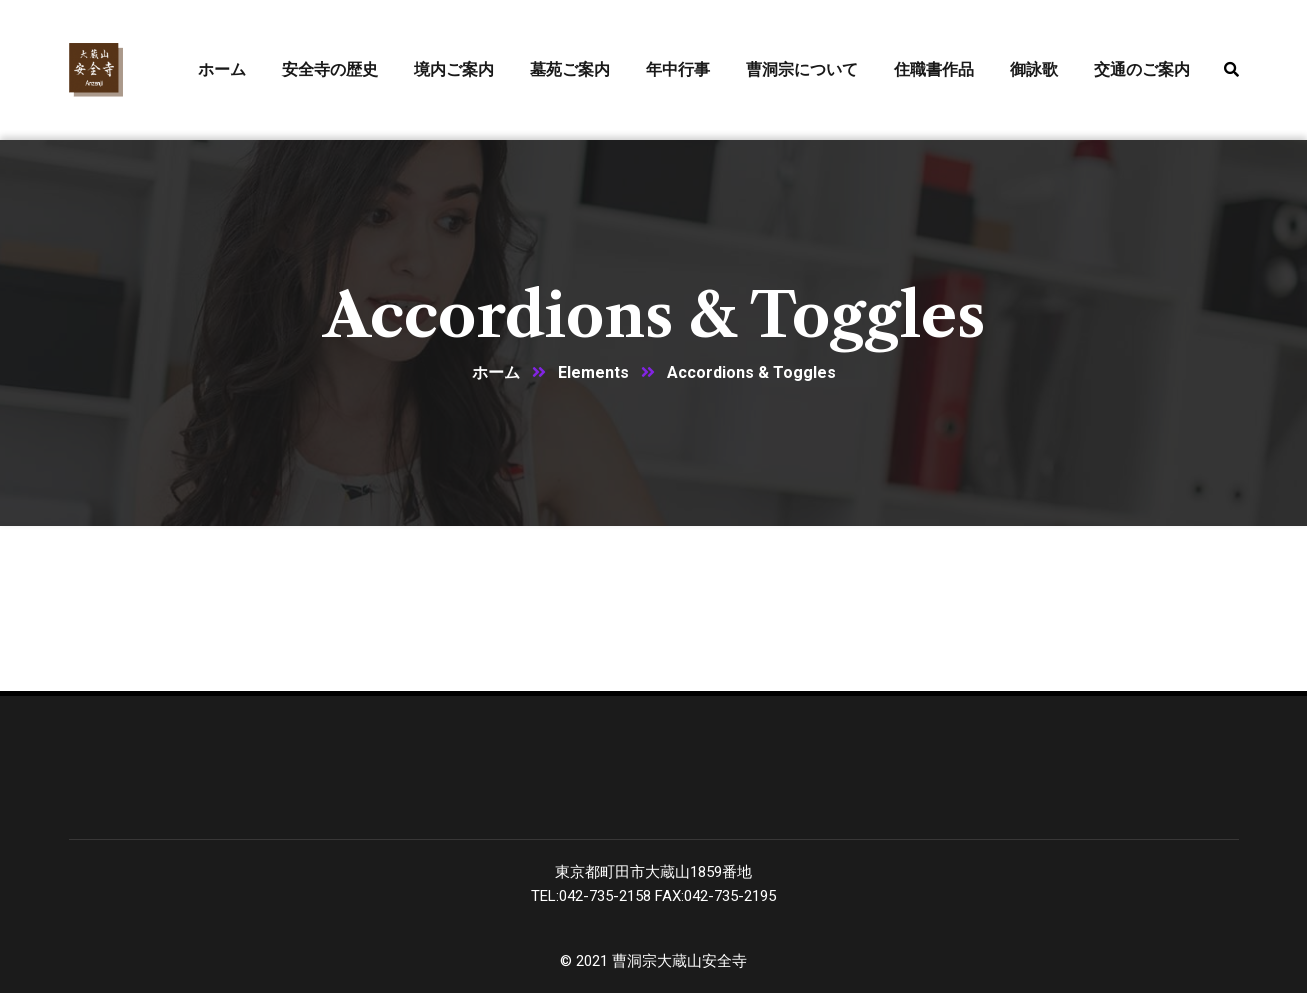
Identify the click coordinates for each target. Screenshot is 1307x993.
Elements (593, 372)
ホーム (496, 372)
